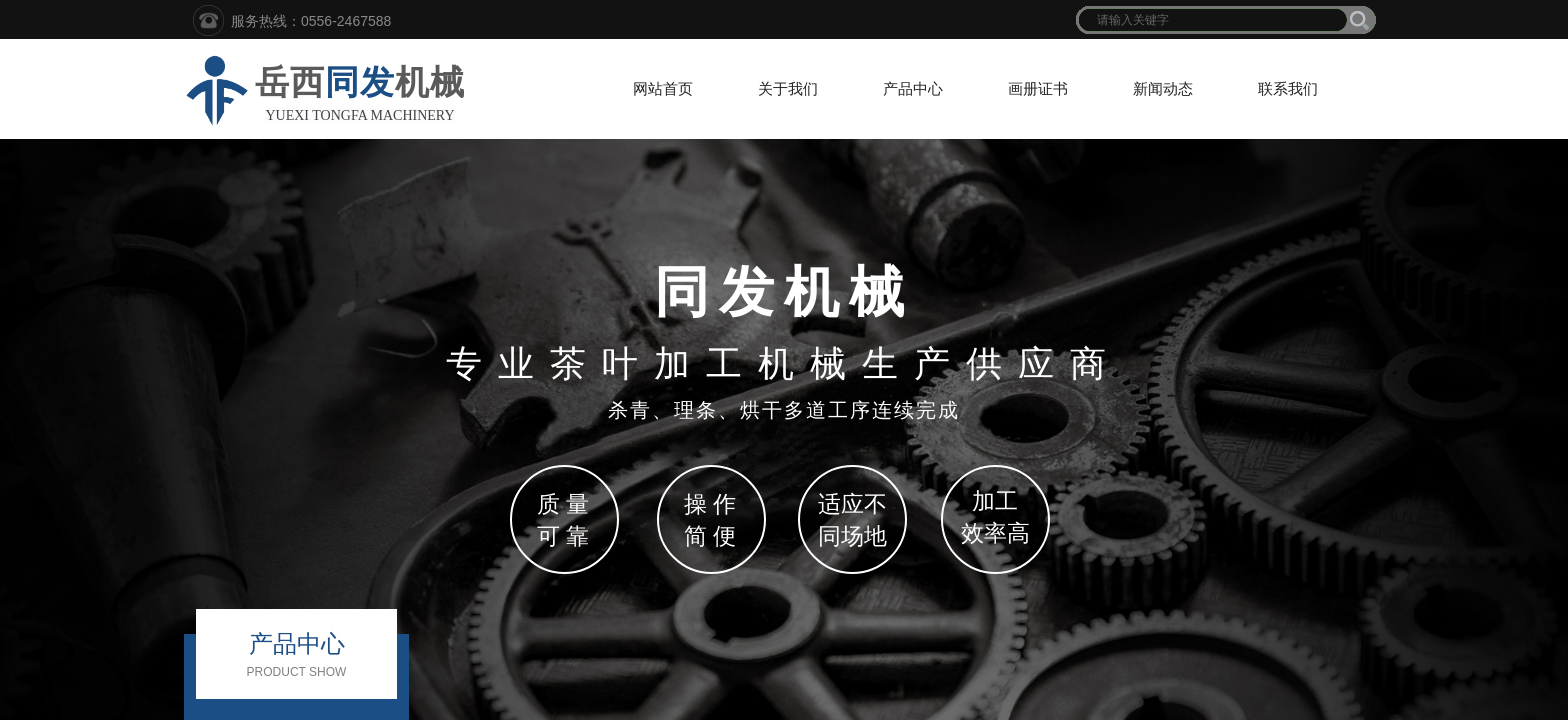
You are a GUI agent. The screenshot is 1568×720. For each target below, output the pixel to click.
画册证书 (1038, 89)
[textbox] (1213, 20)
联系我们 (1288, 89)
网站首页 (663, 89)
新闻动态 (1163, 89)
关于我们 (788, 89)
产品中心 (913, 89)
